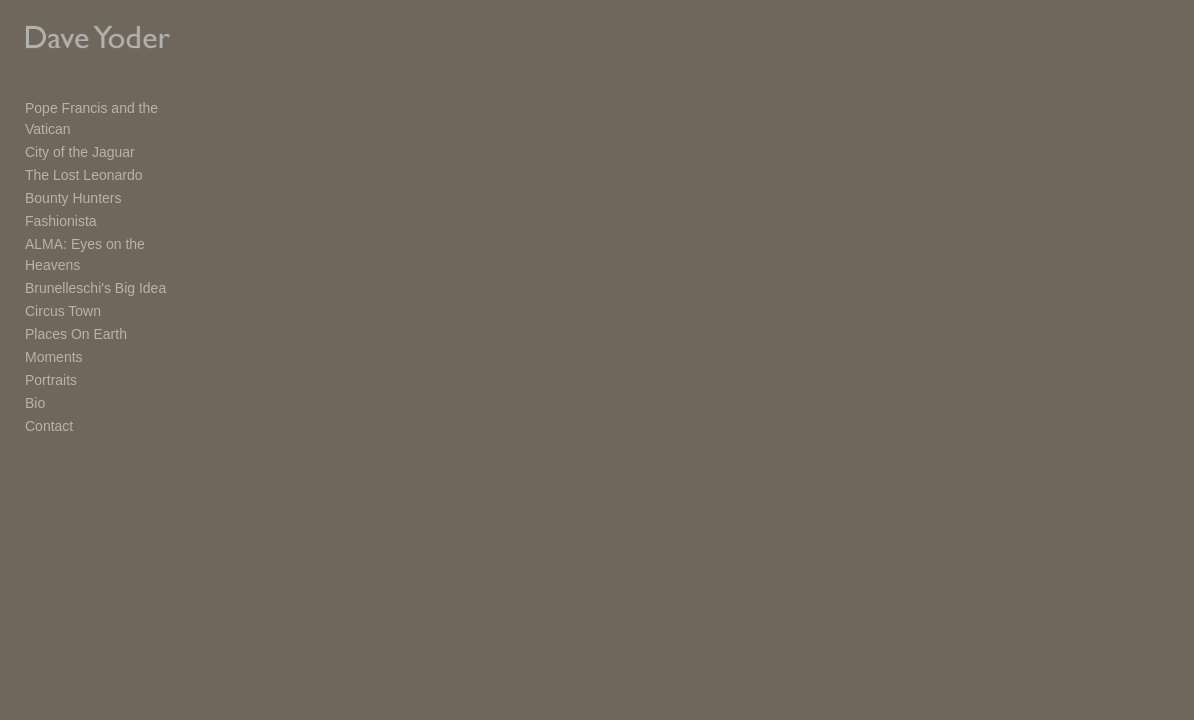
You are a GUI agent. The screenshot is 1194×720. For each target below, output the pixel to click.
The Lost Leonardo (84, 159)
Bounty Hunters (73, 182)
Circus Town (63, 274)
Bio (35, 366)
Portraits (51, 343)
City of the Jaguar (80, 136)
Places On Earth (76, 297)
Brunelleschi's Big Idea (95, 251)
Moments (54, 320)
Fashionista (61, 205)
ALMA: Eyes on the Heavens (114, 228)
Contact (49, 389)
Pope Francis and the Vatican (116, 113)
